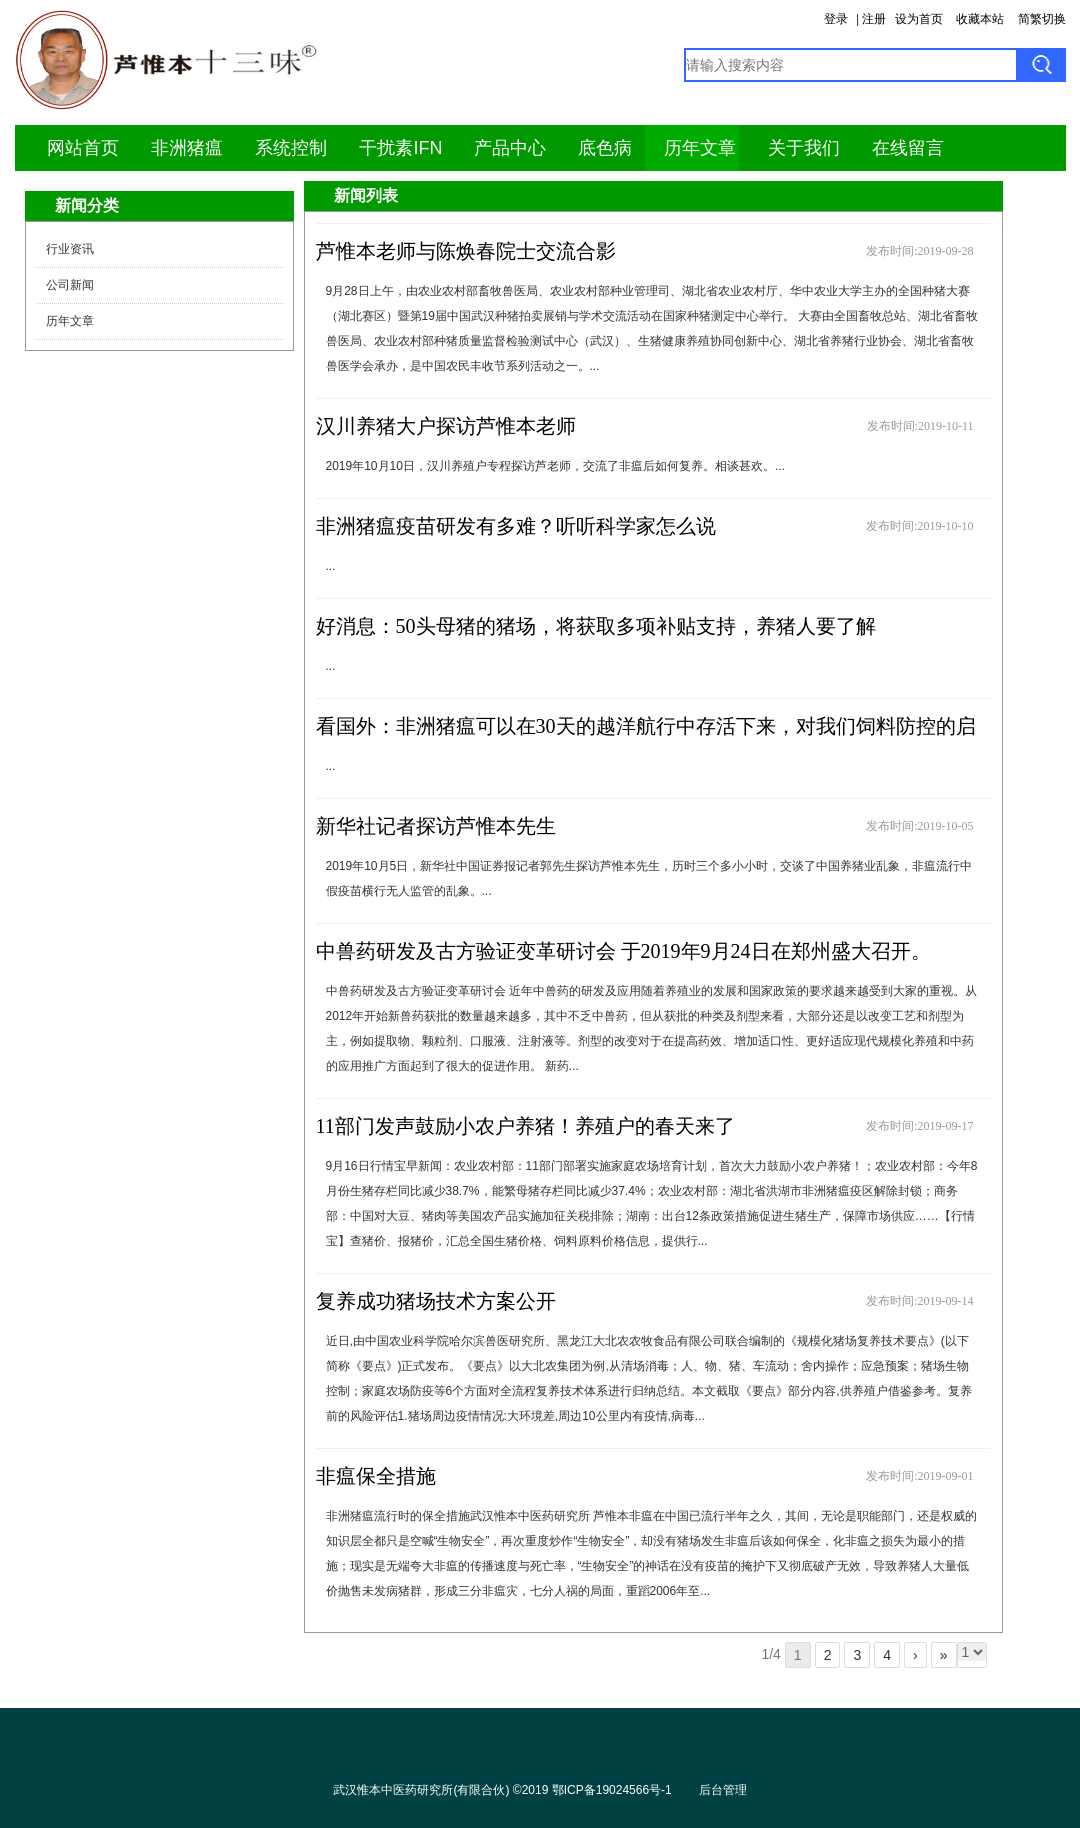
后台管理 (723, 1790)
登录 (836, 19)
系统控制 (291, 148)
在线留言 (908, 148)
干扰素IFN (400, 148)
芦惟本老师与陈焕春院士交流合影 (466, 251)
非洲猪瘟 (187, 148)
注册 (874, 19)
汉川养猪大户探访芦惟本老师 (446, 426)
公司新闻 (70, 285)
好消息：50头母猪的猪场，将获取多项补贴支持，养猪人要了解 (596, 626)
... (331, 566)
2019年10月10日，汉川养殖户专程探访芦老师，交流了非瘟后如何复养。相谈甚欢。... (555, 466)
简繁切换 (1042, 19)
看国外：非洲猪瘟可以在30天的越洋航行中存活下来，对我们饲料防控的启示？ (646, 743)
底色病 (605, 148)
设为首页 (919, 19)
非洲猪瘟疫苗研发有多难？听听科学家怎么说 (516, 526)
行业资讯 (70, 249)
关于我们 (804, 148)
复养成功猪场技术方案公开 (436, 1301)
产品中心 (510, 148)
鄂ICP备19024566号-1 (612, 1790)
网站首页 (83, 148)
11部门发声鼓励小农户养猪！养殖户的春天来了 (525, 1126)
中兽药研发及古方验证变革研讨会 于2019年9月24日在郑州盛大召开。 (623, 951)
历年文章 (700, 148)
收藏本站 (980, 19)
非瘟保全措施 (376, 1476)
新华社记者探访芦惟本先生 (436, 826)
